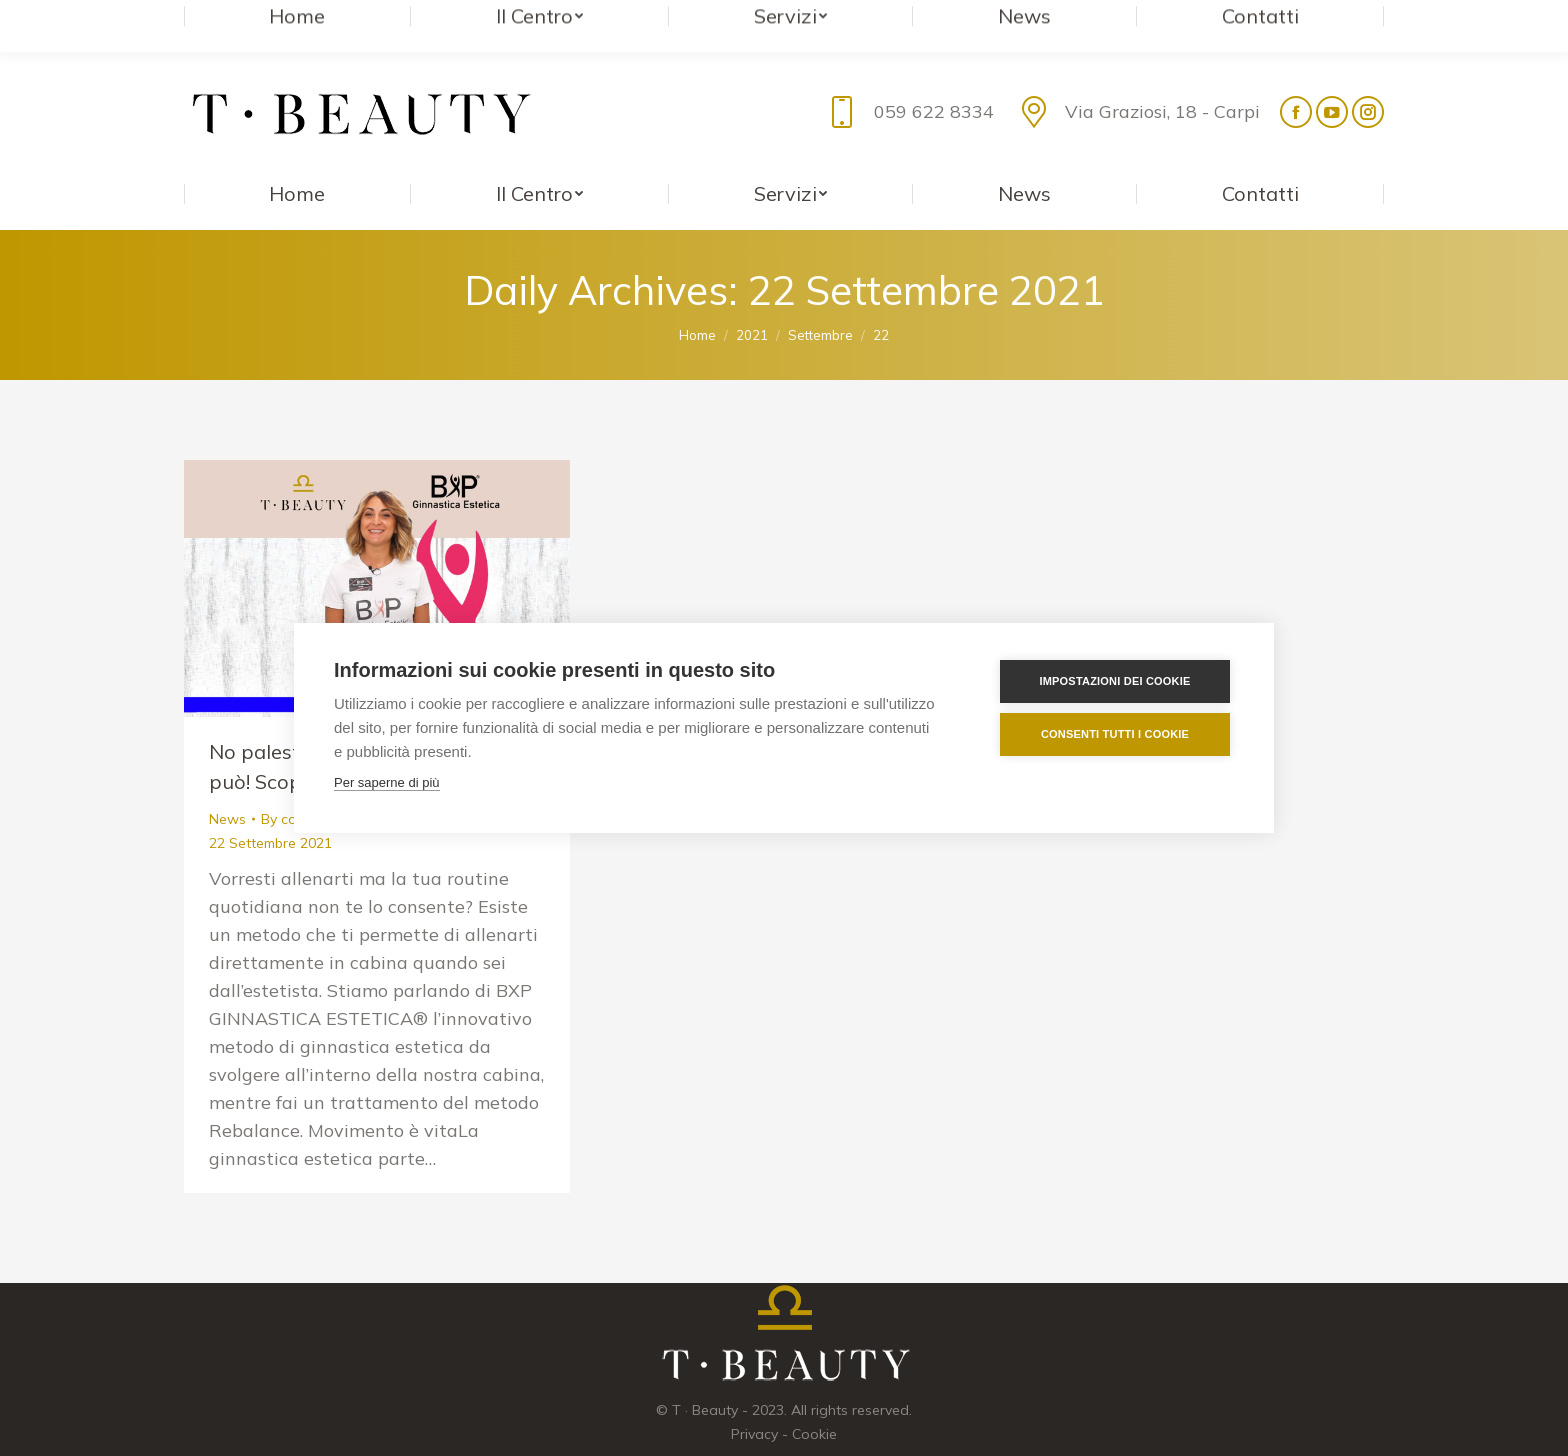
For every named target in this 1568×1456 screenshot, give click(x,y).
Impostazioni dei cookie (1114, 681)
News (227, 779)
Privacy (754, 1394)
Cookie (814, 1394)
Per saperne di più (387, 782)
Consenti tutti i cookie (1115, 734)
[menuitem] (297, 154)
